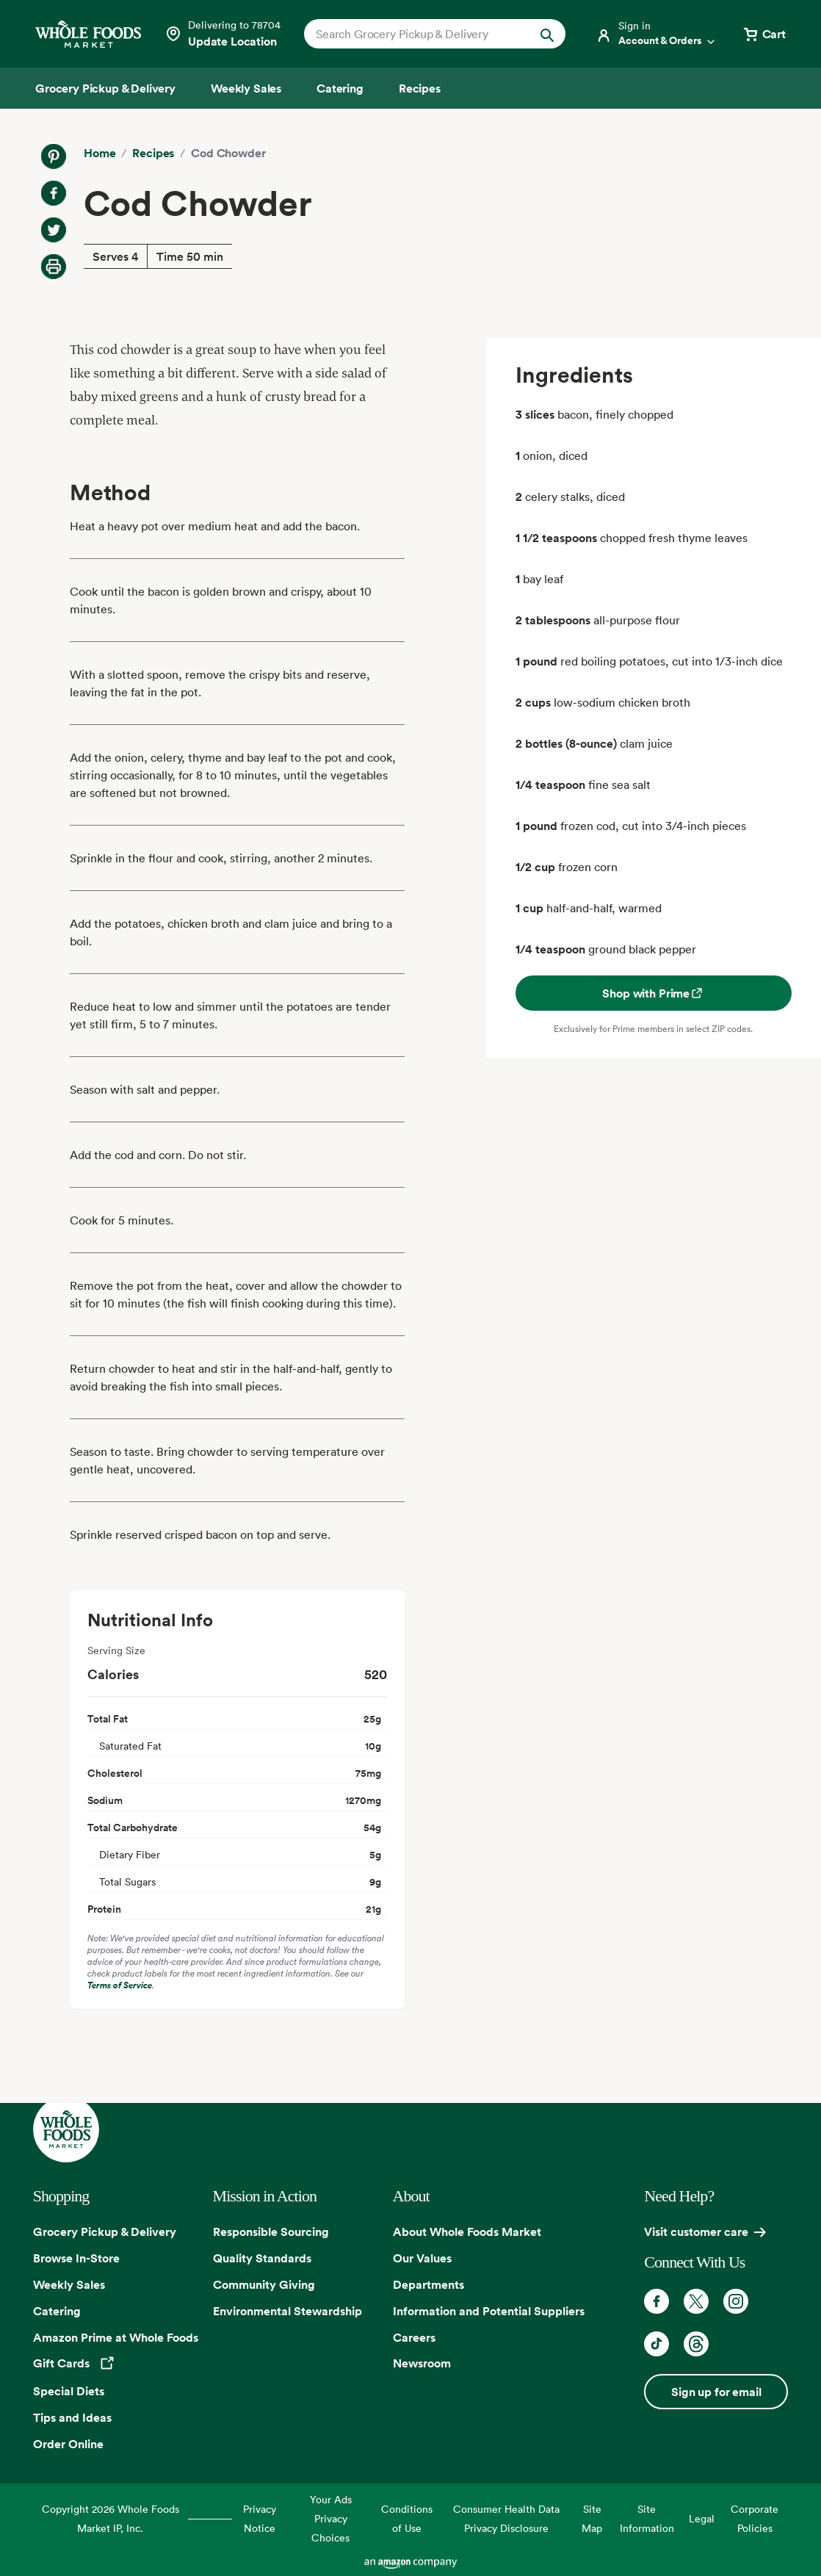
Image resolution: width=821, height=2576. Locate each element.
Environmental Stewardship (287, 2311)
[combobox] (422, 34)
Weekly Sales (69, 2284)
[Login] (656, 33)
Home (99, 153)
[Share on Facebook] (53, 193)
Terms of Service (119, 1985)
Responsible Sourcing (271, 2231)
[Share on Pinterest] (53, 156)
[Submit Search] (547, 34)
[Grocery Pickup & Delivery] (105, 88)
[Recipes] (420, 88)
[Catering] (340, 88)
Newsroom (422, 2363)
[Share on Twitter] (53, 229)
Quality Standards (262, 2258)
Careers (414, 2337)
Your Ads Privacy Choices (331, 2518)
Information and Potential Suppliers (489, 2311)
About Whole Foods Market (467, 2231)
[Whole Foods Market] (88, 34)
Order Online (68, 2444)
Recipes (153, 153)
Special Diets (68, 2391)
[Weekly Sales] (246, 88)
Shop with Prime (653, 993)
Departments (428, 2284)
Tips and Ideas (72, 2417)
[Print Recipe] (53, 266)
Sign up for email (716, 2392)
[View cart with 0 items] (764, 33)
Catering (57, 2311)
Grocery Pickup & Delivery (104, 2231)
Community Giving (264, 2284)
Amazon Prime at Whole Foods (115, 2337)
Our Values (422, 2258)
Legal (702, 2518)
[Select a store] (222, 34)
